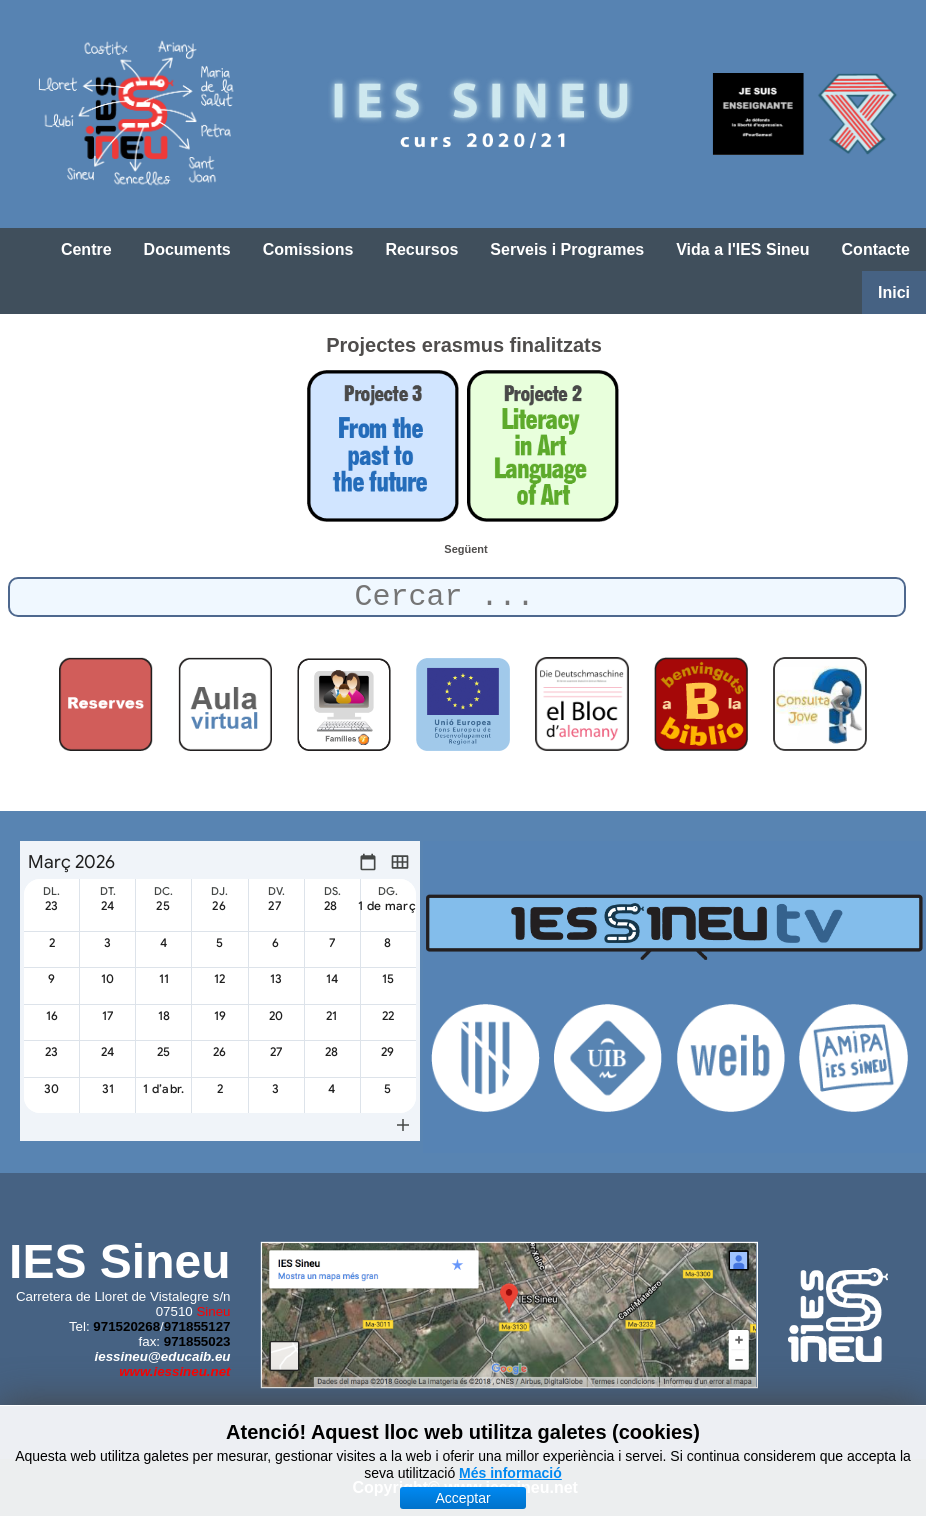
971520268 (126, 1326)
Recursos (421, 249)
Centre (86, 249)
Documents (187, 249)
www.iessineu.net (174, 1371)
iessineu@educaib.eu (163, 1356)
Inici (894, 292)
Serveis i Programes (567, 249)
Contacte (876, 249)
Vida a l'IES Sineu (742, 249)
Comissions (308, 249)
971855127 (197, 1326)
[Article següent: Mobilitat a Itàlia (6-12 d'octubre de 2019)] (465, 549)
